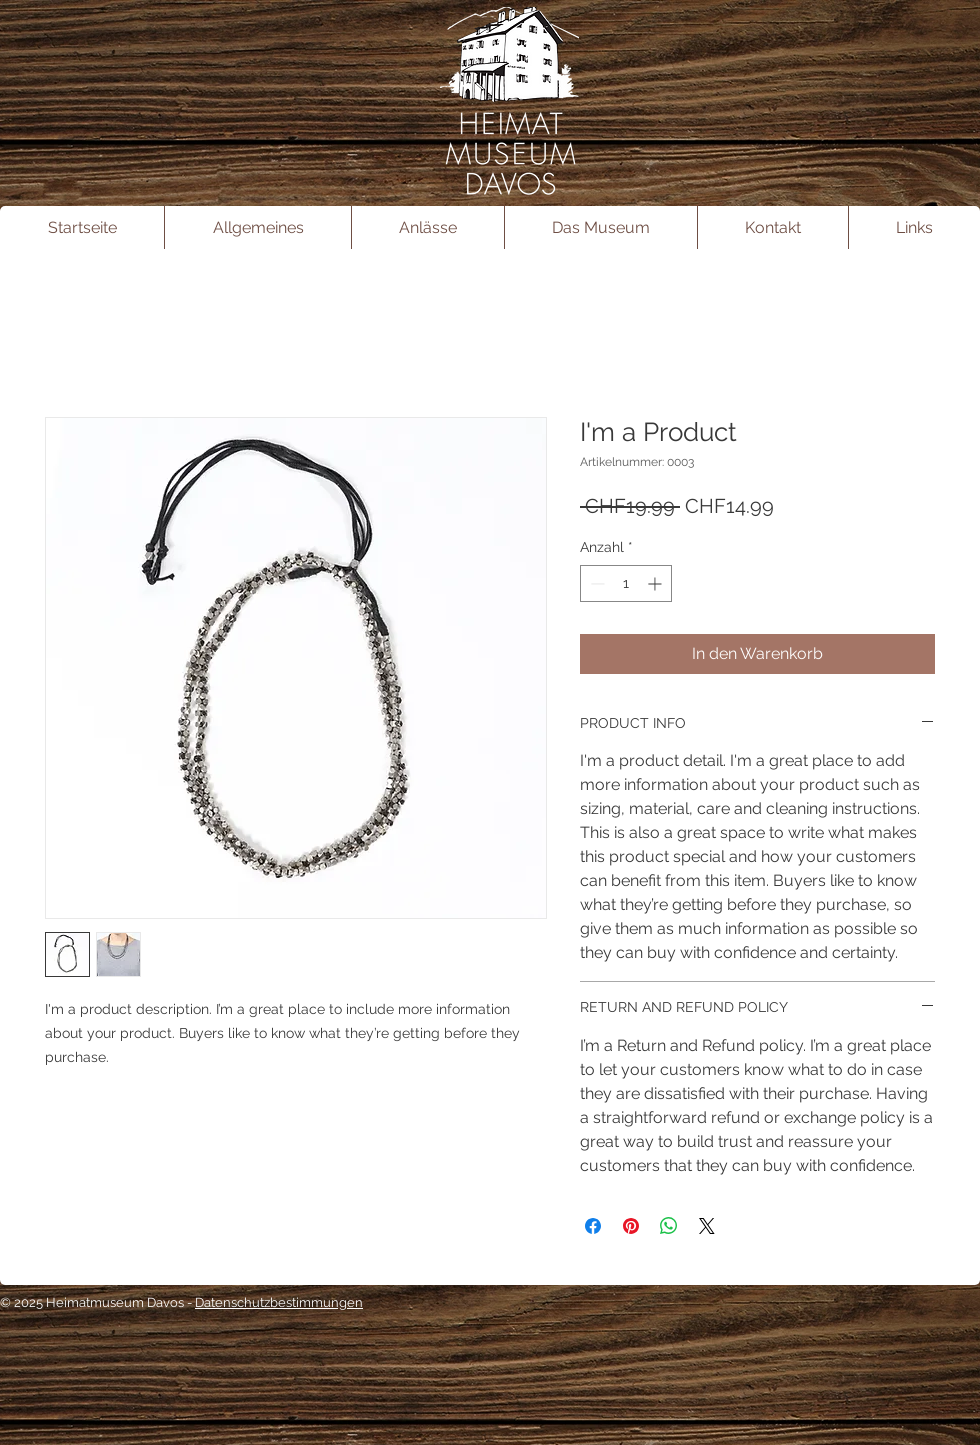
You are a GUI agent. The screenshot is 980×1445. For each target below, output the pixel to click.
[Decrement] (595, 583)
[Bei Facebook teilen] (593, 1226)
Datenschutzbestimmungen (279, 1302)
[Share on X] (707, 1226)
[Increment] (656, 583)
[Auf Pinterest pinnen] (631, 1226)
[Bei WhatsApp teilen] (669, 1226)
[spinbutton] (626, 583)
